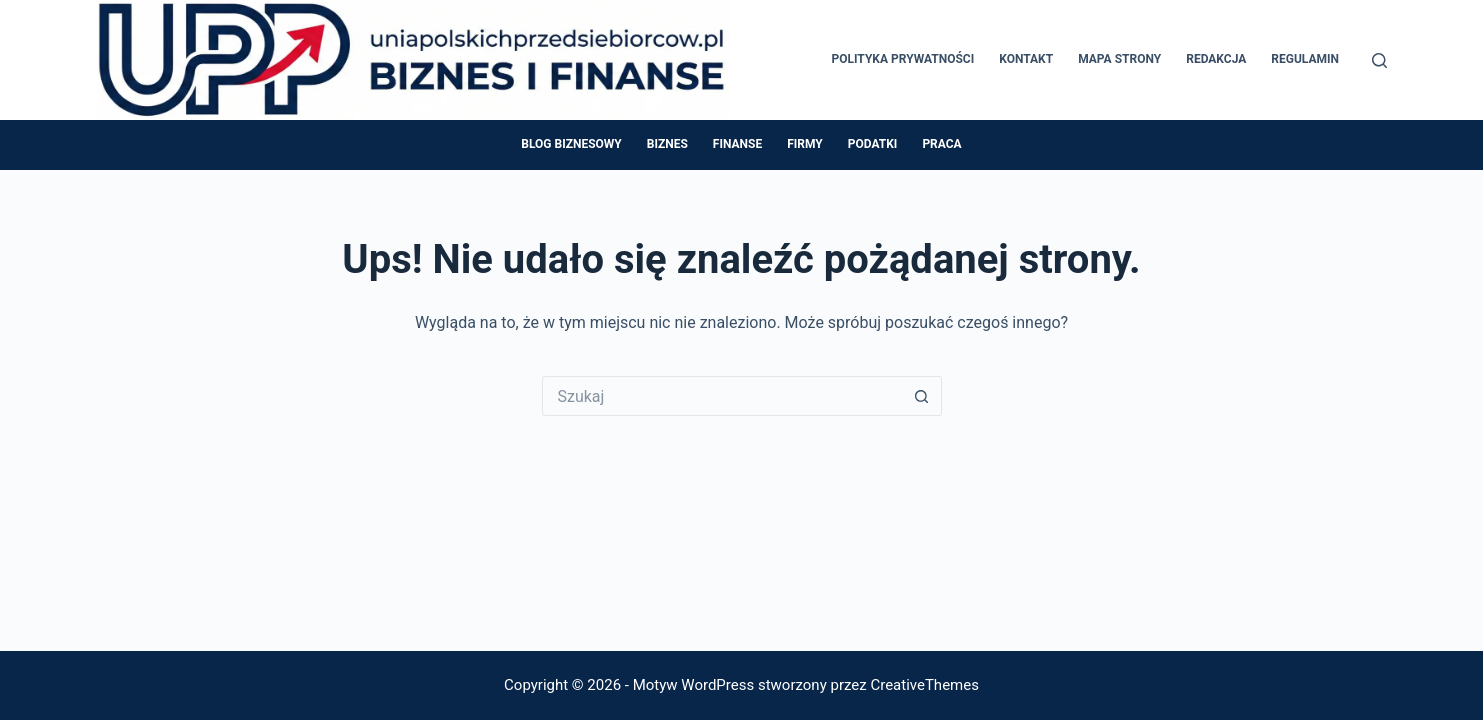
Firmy (805, 144)
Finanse (737, 144)
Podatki (873, 144)
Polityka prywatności (903, 59)
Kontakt (1026, 59)
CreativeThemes (924, 685)
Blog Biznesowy (571, 144)
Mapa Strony (1119, 59)
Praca (941, 144)
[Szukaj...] (722, 396)
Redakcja (1216, 59)
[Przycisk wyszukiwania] (922, 396)
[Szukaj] (1379, 60)
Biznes (667, 144)
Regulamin (1305, 59)
